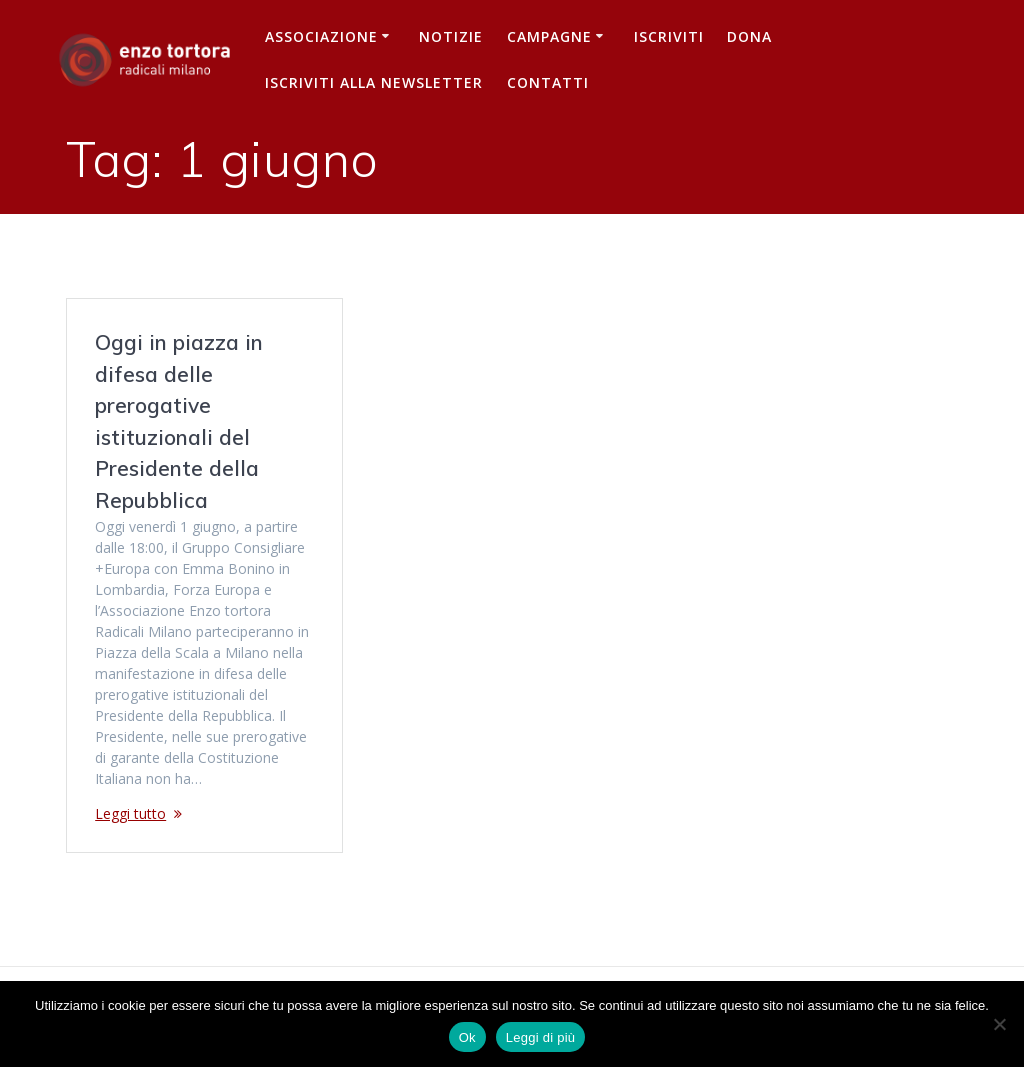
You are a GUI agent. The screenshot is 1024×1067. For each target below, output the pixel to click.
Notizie (451, 36)
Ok (467, 1037)
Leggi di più (541, 1037)
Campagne (549, 36)
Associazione (321, 36)
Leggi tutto (130, 813)
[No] (999, 1024)
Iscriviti (669, 36)
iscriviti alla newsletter (374, 82)
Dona (749, 36)
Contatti (548, 82)
